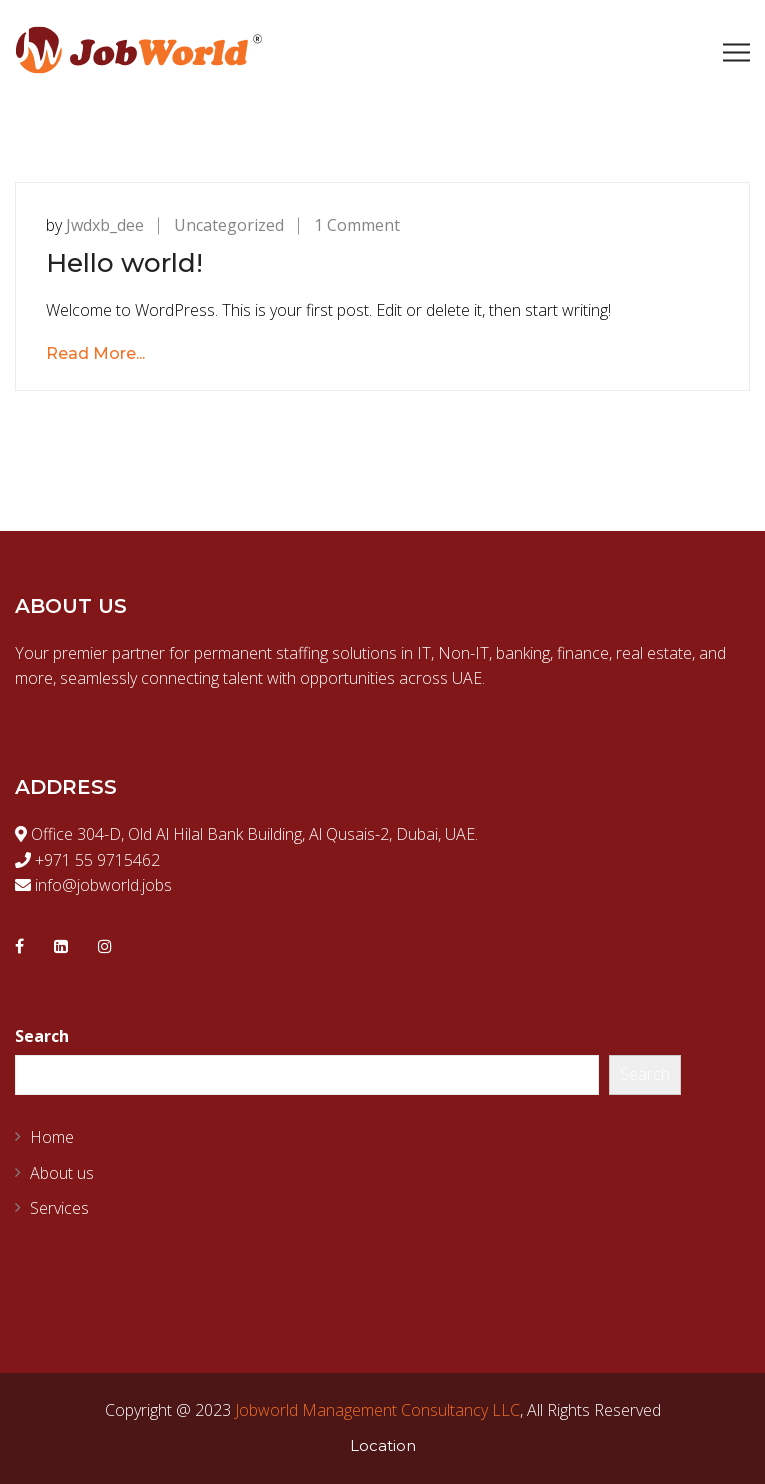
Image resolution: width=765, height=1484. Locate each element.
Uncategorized (229, 225)
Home (52, 1137)
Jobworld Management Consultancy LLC (377, 1410)
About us (62, 1173)
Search (42, 1036)
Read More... (95, 353)
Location (383, 1445)
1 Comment (357, 225)
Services (59, 1208)
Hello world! (124, 263)
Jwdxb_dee (105, 225)
